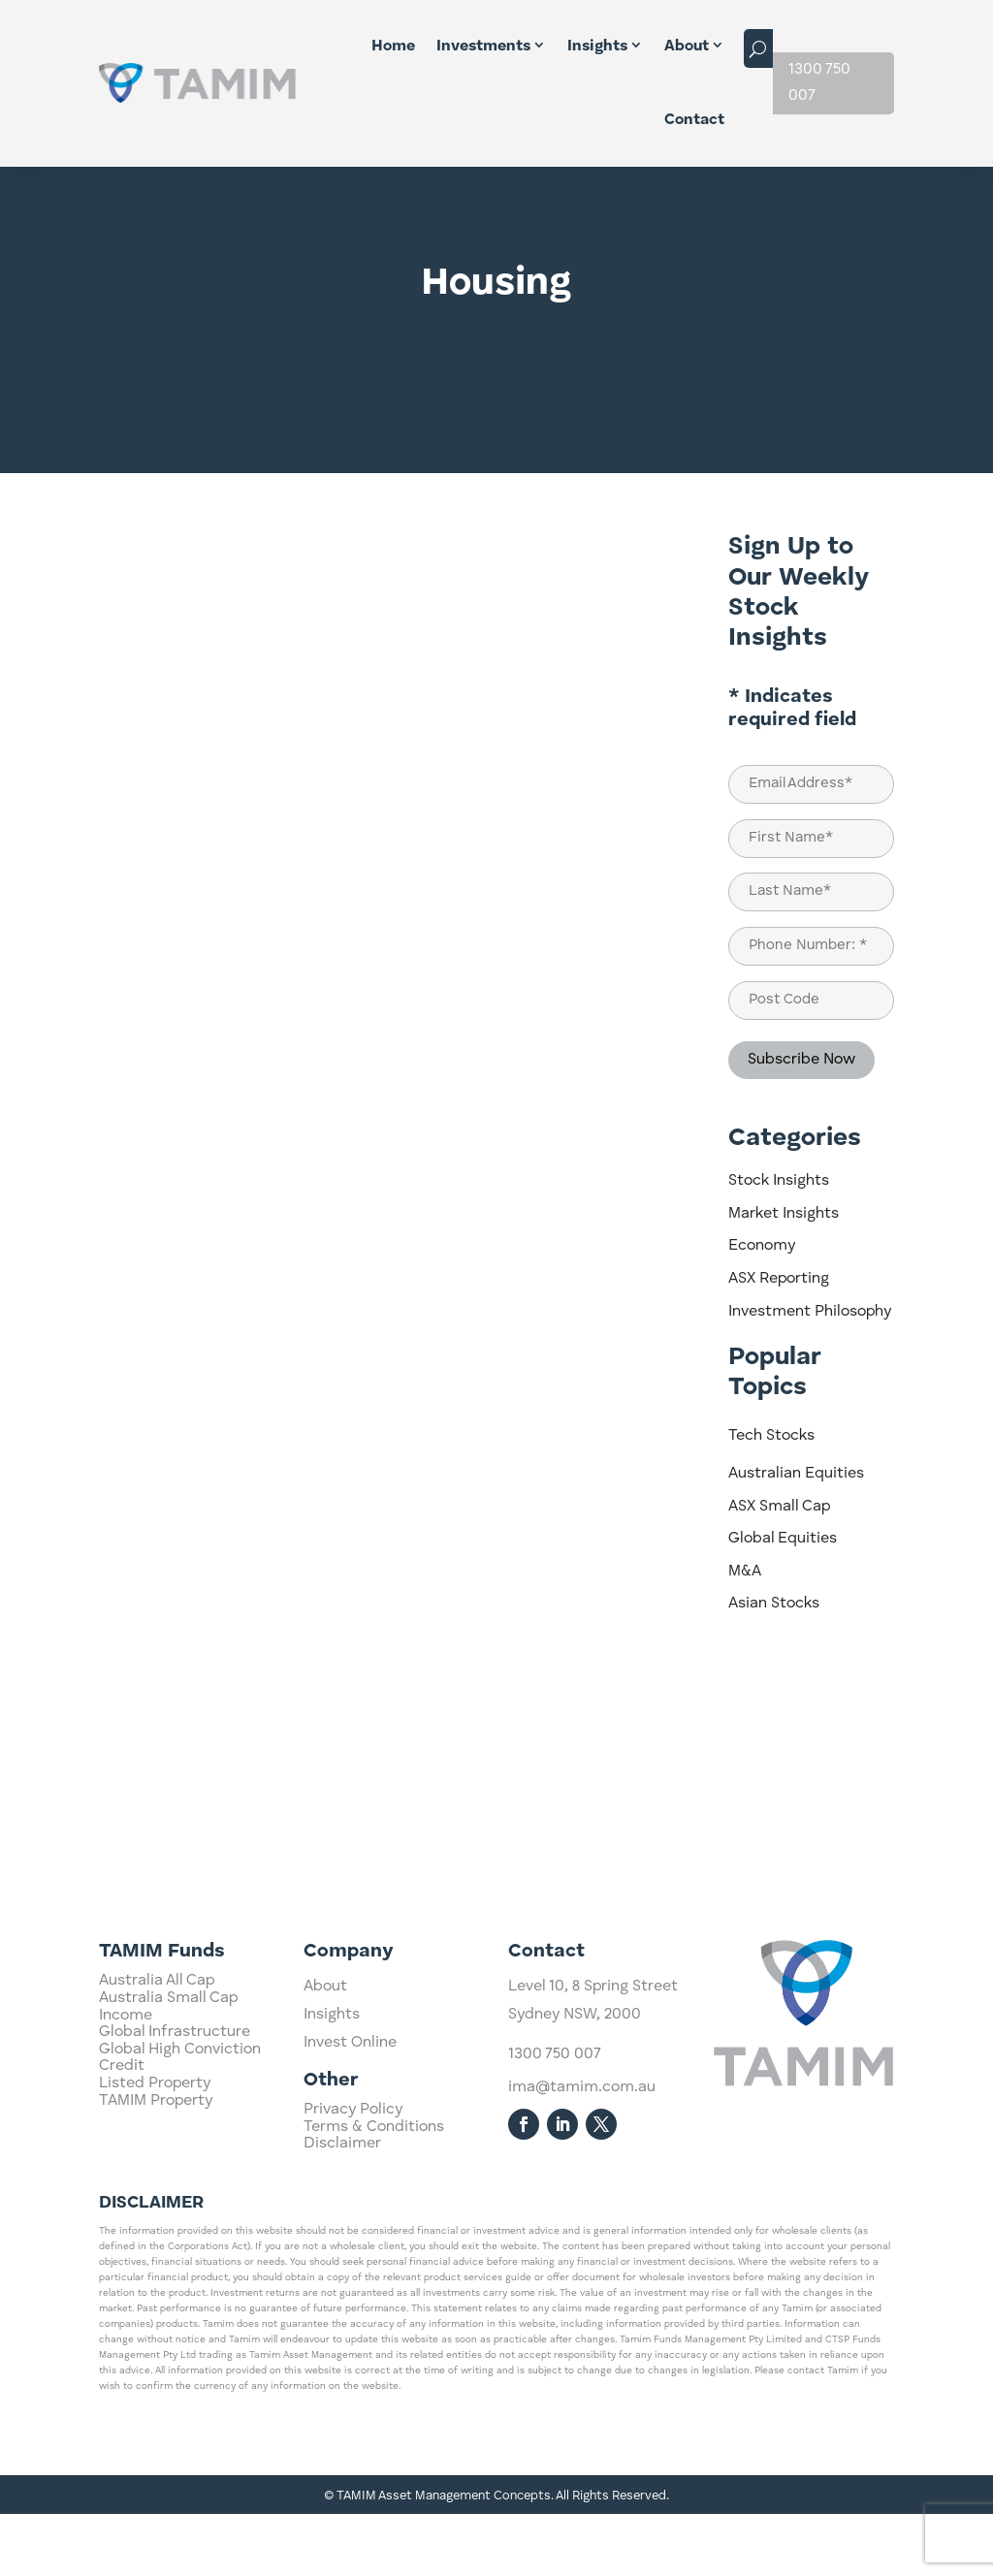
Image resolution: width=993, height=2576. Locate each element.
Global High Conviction (180, 2225)
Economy (761, 1308)
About (686, 46)
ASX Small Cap (779, 1568)
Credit (121, 2242)
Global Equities (782, 1600)
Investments (483, 46)
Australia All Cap (156, 2157)
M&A (744, 1633)
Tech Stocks (771, 1498)
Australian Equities (796, 1535)
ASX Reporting (778, 1341)
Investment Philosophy (809, 1374)
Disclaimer (342, 2248)
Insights (597, 46)
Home (393, 46)
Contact (694, 120)
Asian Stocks (773, 1665)
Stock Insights (778, 1243)
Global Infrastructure (174, 2208)
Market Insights (783, 1276)
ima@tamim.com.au (582, 2251)
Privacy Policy (353, 2214)
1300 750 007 (819, 83)
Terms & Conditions (374, 2232)
